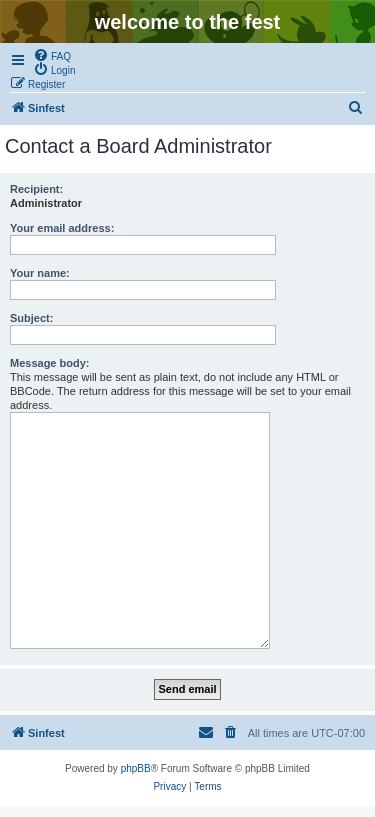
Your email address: (62, 228)
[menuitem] (52, 55)
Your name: (40, 273)
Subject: (31, 318)
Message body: (49, 363)
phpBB (136, 768)
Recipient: (36, 189)
